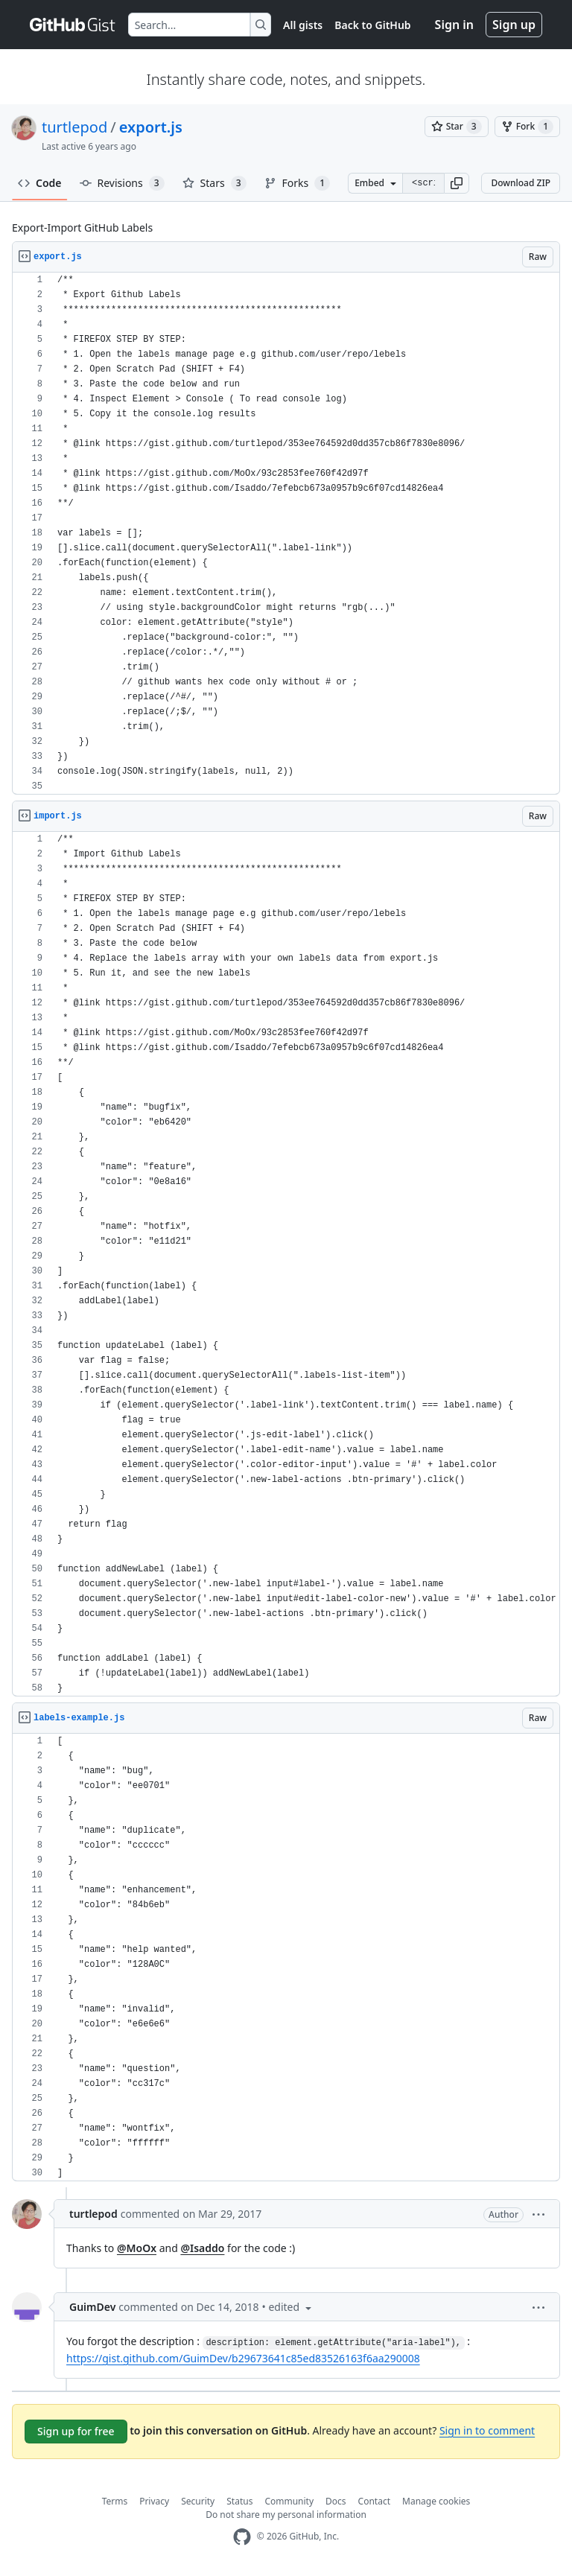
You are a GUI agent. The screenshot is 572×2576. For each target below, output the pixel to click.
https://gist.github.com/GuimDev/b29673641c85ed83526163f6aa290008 (243, 2358)
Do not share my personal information (286, 2514)
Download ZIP (520, 182)
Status (239, 2501)
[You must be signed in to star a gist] (457, 126)
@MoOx (136, 2248)
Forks (297, 183)
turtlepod (74, 127)
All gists (302, 25)
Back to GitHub (372, 25)
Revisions (122, 183)
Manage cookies (436, 2501)
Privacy (154, 2501)
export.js (150, 127)
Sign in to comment (487, 2430)
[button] (456, 183)
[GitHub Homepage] (242, 2537)
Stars (214, 183)
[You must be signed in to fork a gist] (527, 126)
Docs (335, 2501)
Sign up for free (76, 2431)
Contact (374, 2501)
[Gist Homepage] (73, 25)
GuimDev (92, 2307)
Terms (115, 2501)
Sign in (454, 24)
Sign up (514, 24)
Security (197, 2501)
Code (40, 183)
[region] (286, 534)
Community (289, 2501)
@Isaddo (202, 2248)
